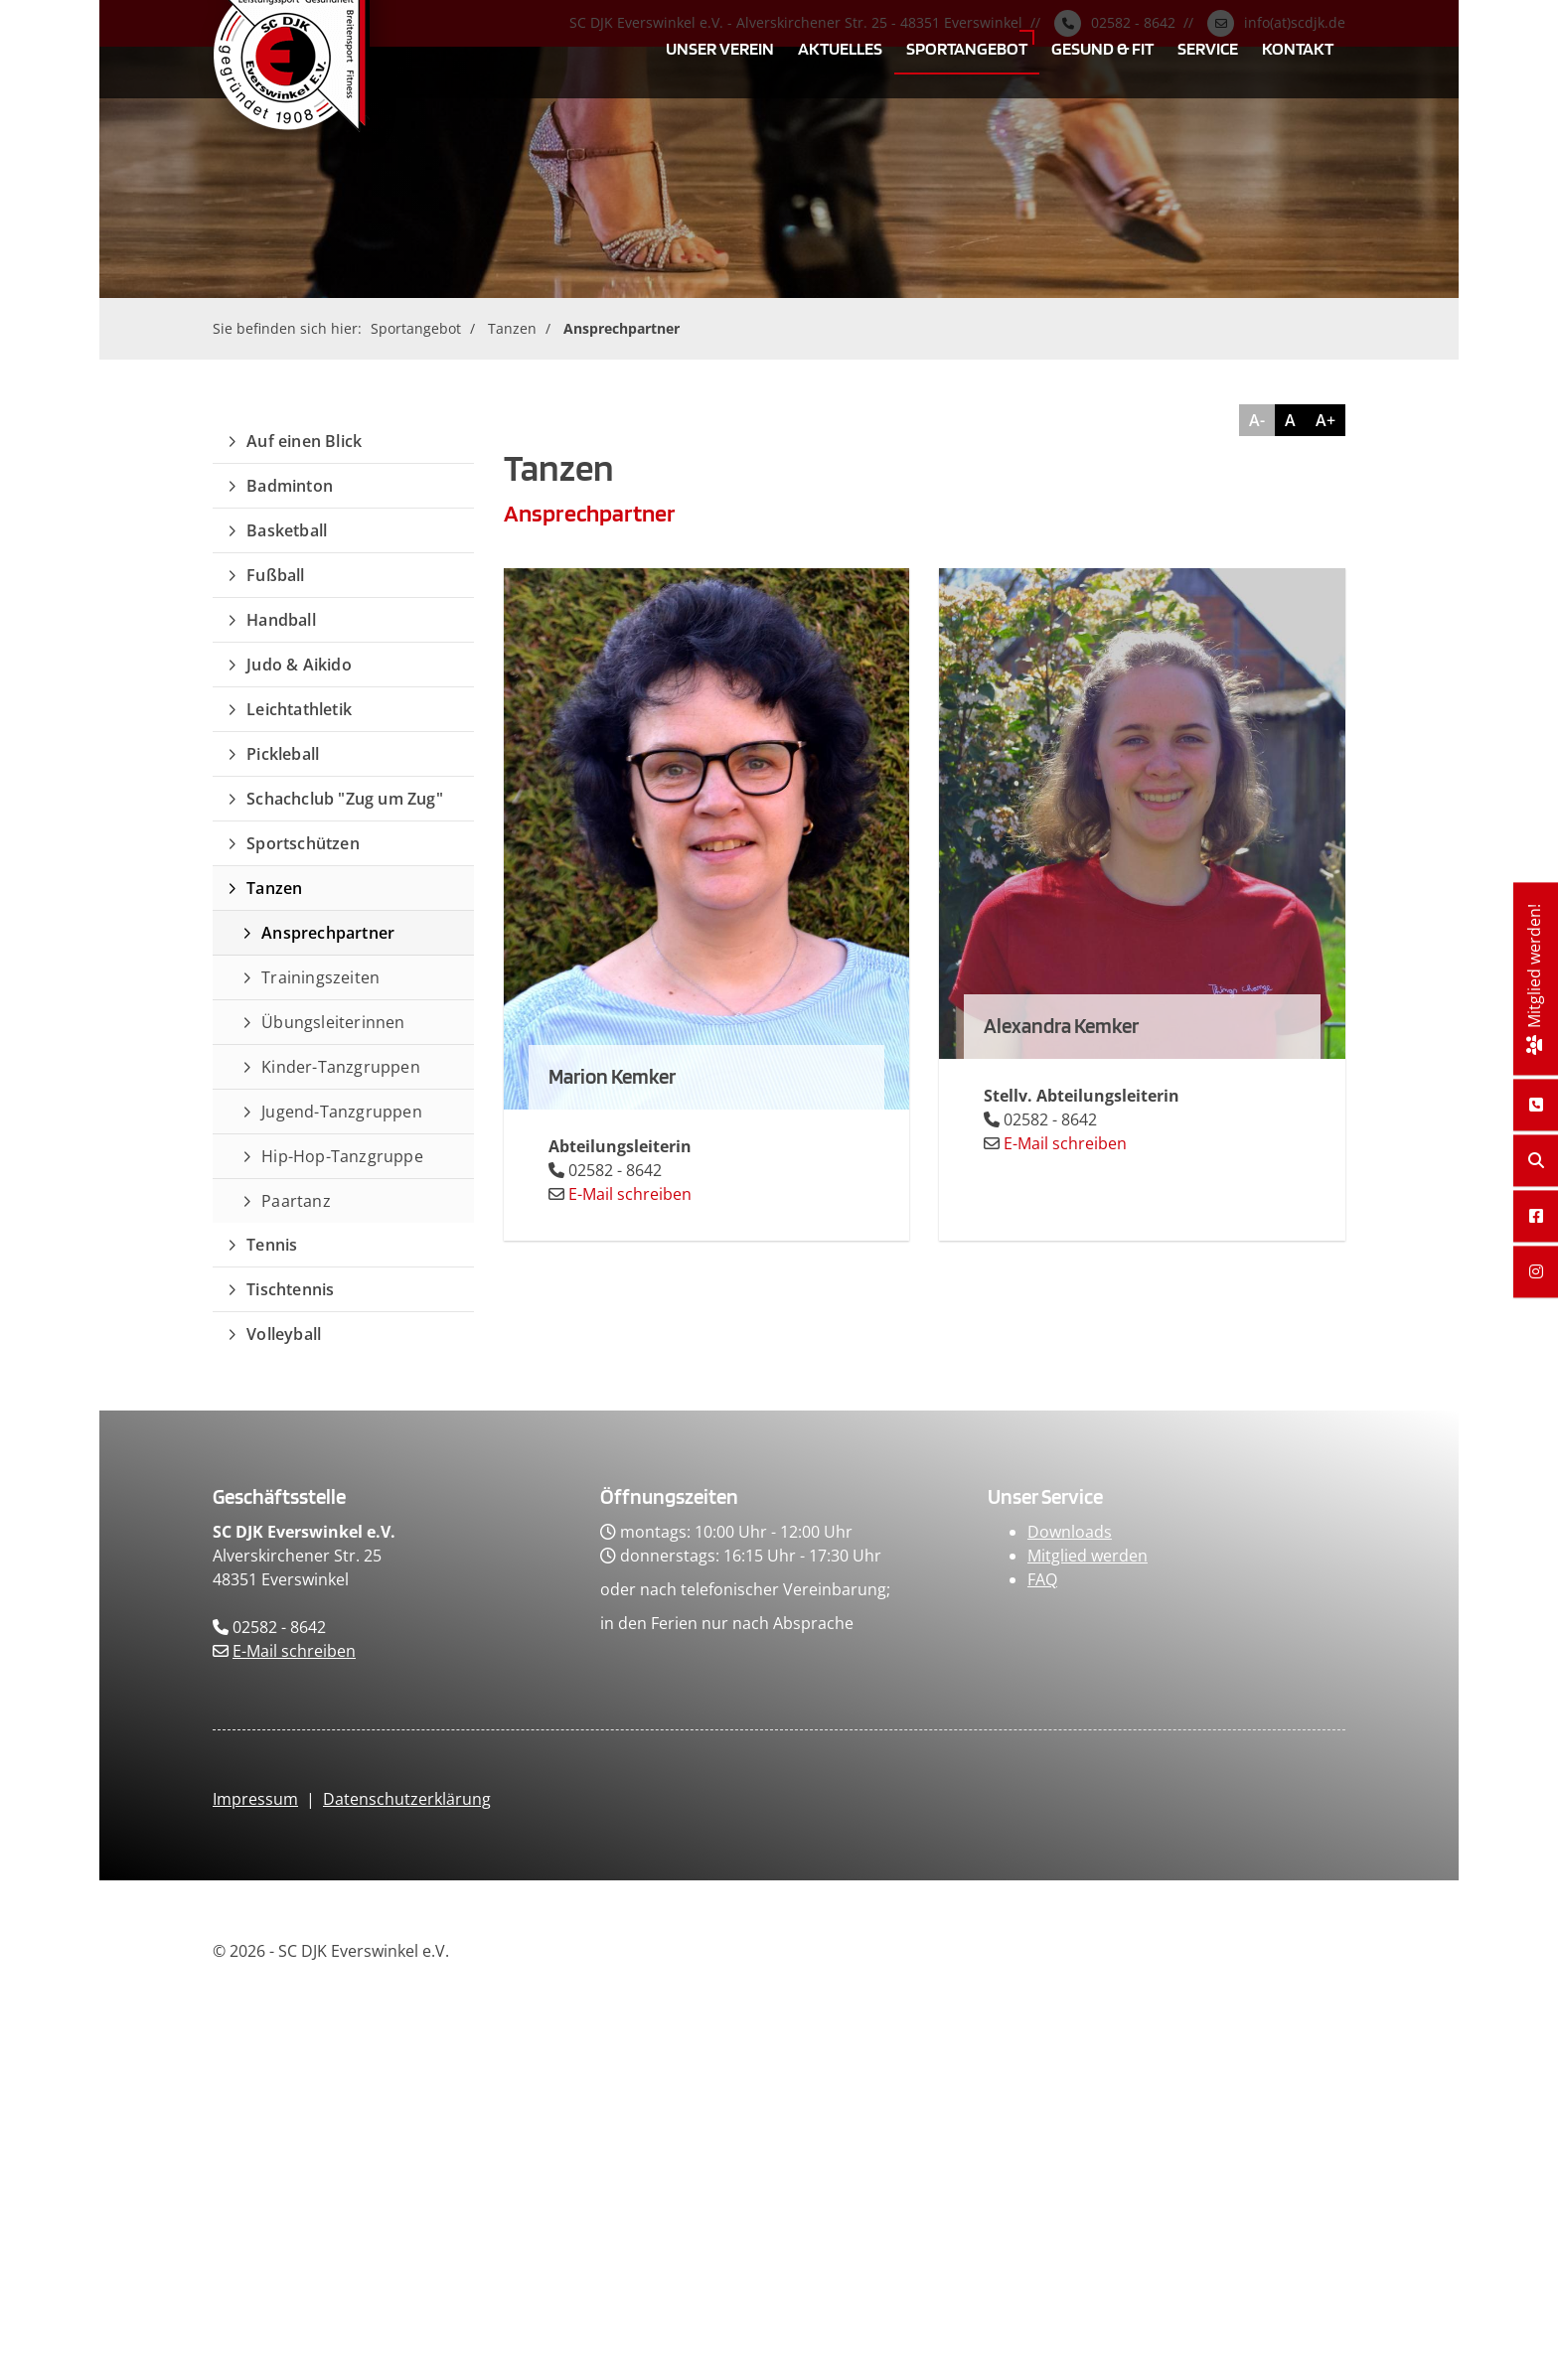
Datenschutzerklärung (407, 1799)
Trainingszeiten (320, 977)
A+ (1325, 420)
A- (1257, 420)
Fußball (275, 575)
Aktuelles (840, 48)
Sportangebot (966, 48)
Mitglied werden (1087, 1555)
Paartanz (296, 1201)
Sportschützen (303, 843)
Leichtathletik (299, 709)
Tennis (271, 1245)
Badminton (289, 486)
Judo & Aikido (299, 664)
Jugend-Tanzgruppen (341, 1111)
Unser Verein (720, 48)
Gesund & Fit (1102, 48)
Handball (281, 620)
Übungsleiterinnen (332, 1022)
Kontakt (1297, 48)
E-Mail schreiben (630, 1194)
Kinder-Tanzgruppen (340, 1067)
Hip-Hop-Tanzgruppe (342, 1156)
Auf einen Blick (304, 441)
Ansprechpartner (621, 328)
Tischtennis (290, 1289)
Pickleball (282, 754)
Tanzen (512, 328)
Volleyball (283, 1334)
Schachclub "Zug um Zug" (344, 799)
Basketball (286, 530)
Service (1207, 48)
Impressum (255, 1799)
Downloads (1069, 1532)
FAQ (1042, 1579)
